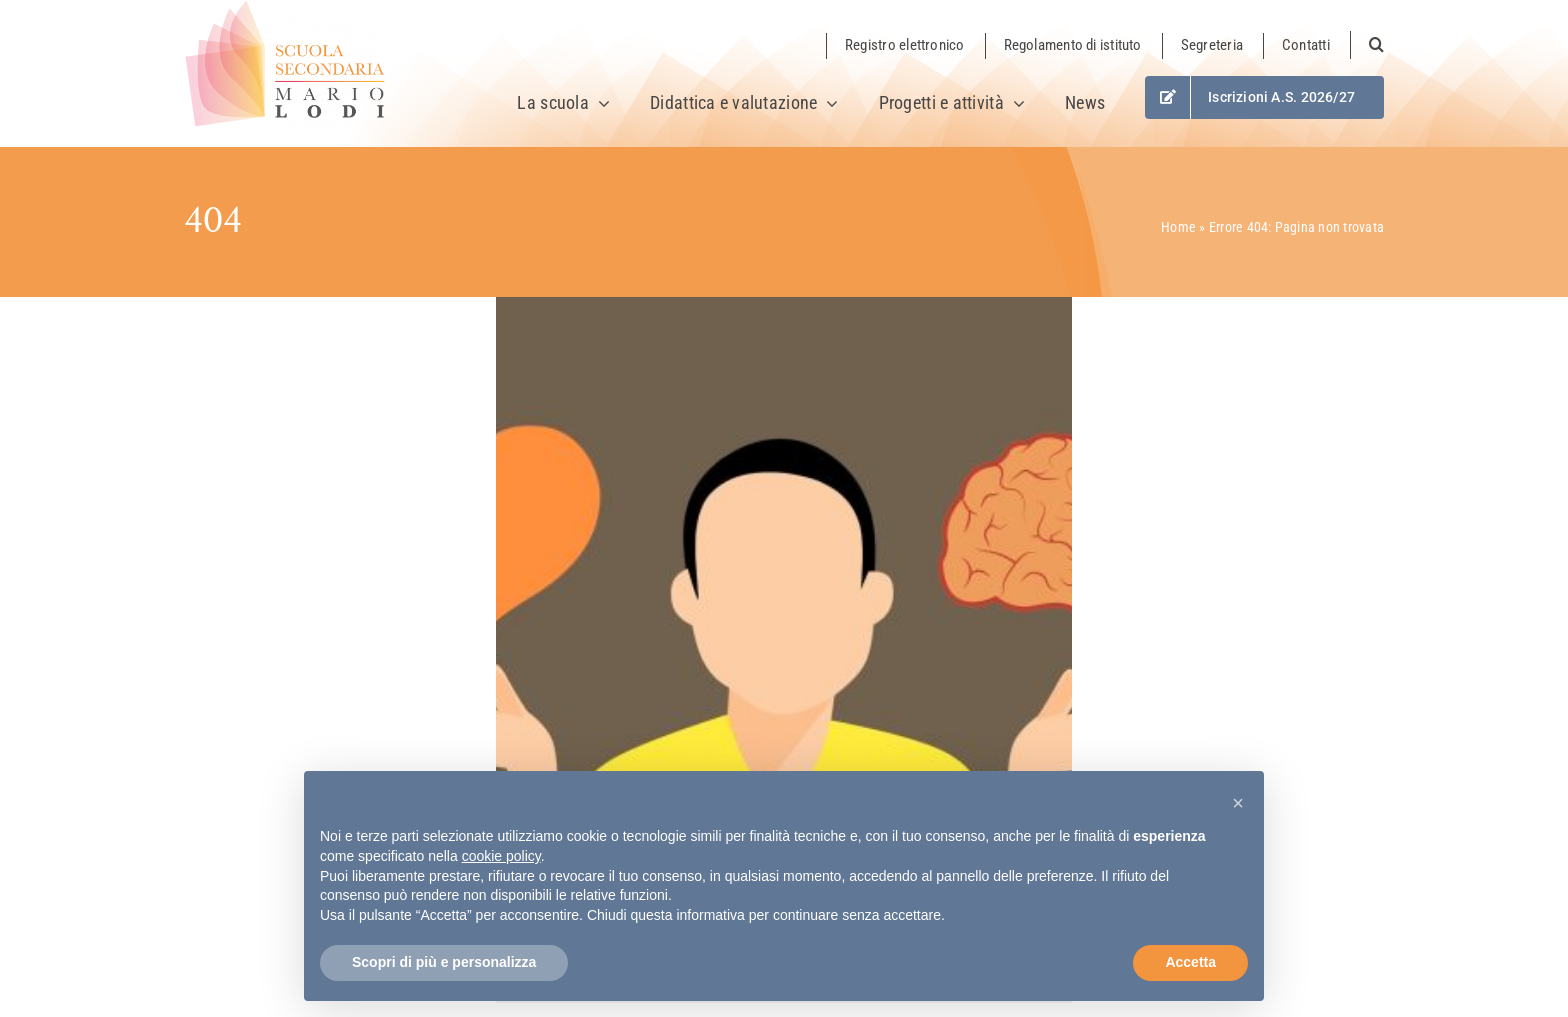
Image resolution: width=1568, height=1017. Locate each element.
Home (1178, 227)
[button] (1367, 45)
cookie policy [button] (501, 856)
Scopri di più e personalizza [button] (444, 962)
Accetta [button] (1190, 962)
